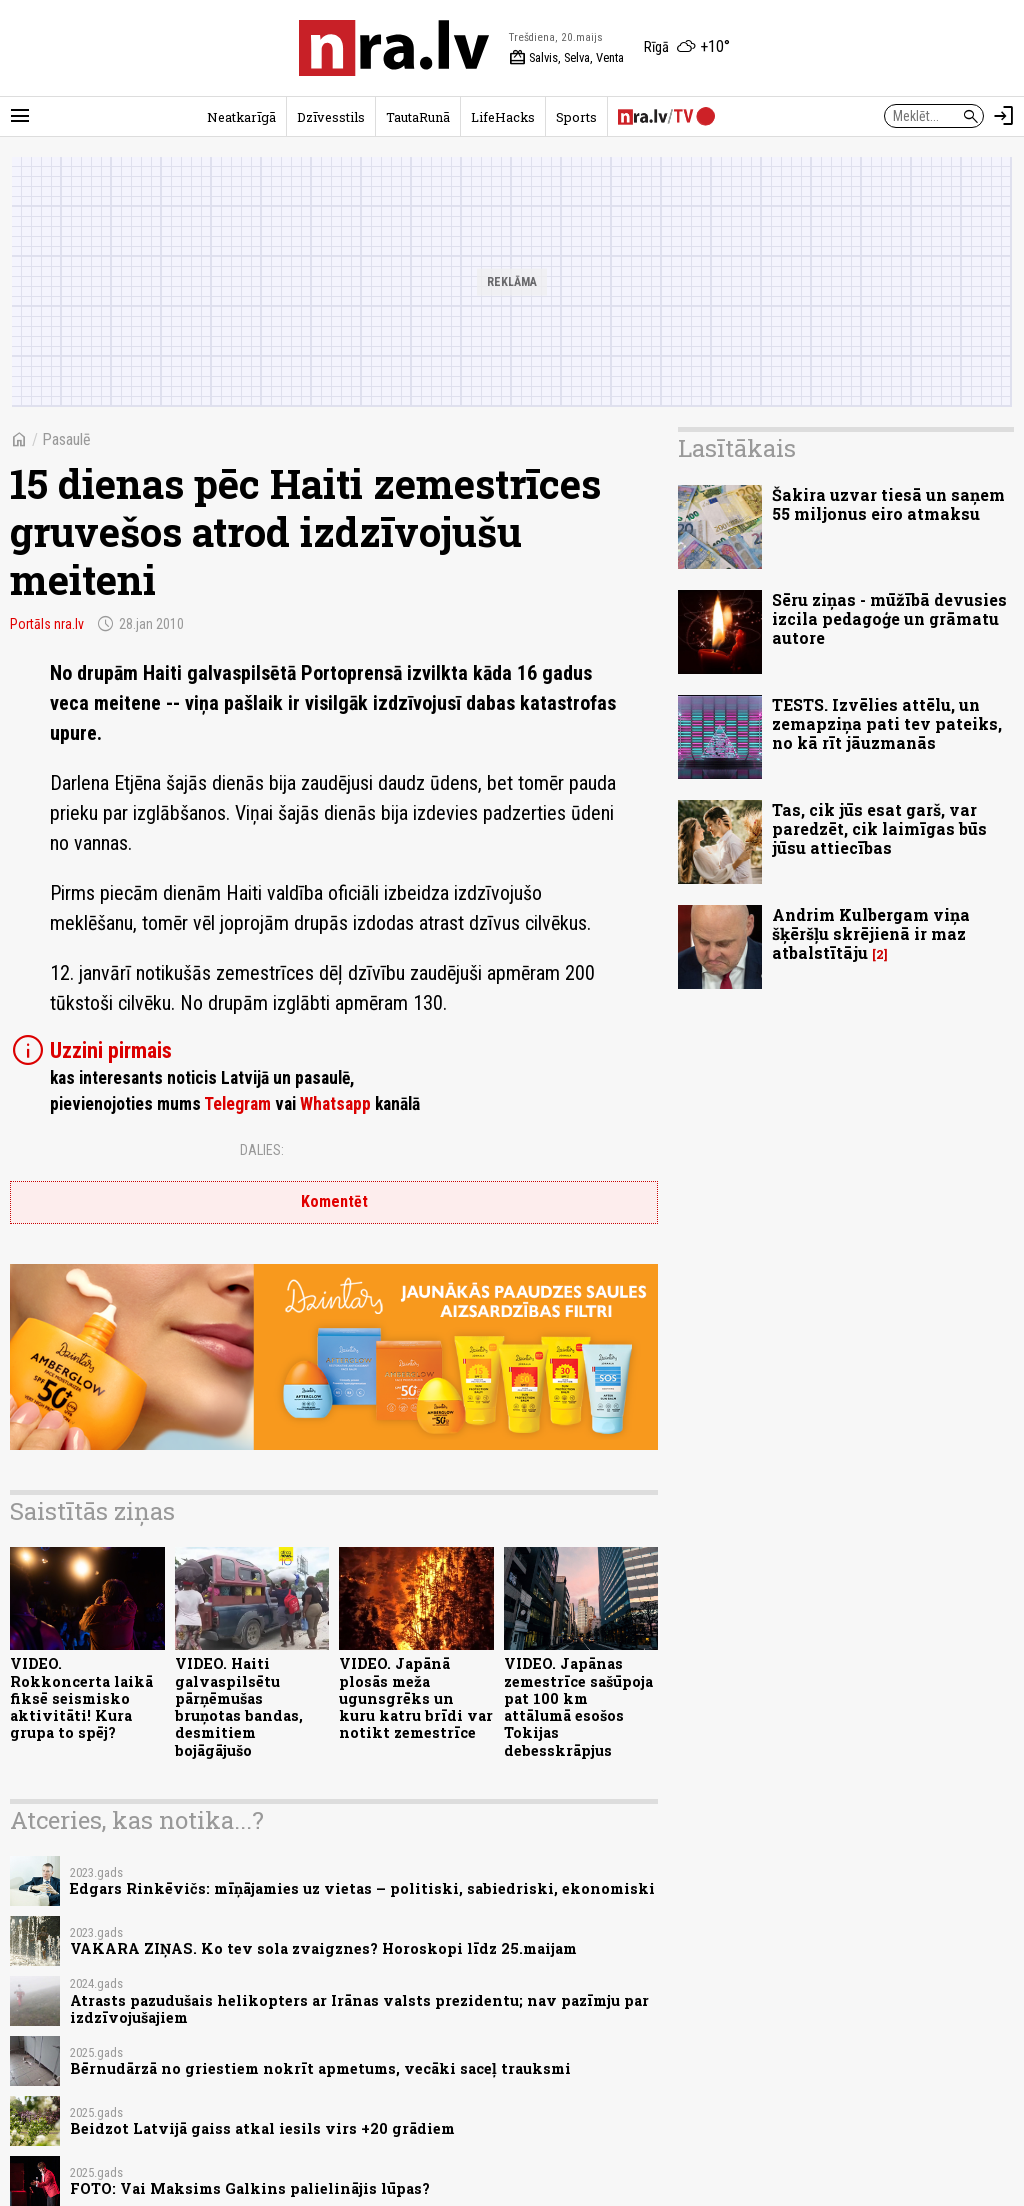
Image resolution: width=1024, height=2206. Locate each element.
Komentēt (334, 1201)
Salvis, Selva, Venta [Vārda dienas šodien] (566, 58)
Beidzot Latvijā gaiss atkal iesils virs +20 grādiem (262, 2128)
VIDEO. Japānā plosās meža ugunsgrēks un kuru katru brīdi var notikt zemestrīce (416, 1698)
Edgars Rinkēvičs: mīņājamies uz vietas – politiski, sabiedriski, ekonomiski (362, 1888)
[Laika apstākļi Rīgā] (687, 48)
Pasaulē (66, 439)
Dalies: (262, 1150)
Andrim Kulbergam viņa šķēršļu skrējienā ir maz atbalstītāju (871, 933)
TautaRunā (418, 117)
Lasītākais (737, 448)
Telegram (237, 1104)
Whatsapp (335, 1104)
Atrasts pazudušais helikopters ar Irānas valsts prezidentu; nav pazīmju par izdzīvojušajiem (359, 2009)
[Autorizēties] (1004, 116)
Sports (576, 117)
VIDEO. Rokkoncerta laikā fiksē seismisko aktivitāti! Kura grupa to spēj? (81, 1698)
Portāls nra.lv (47, 624)
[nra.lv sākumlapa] (394, 48)
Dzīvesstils (331, 117)
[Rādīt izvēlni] (20, 116)
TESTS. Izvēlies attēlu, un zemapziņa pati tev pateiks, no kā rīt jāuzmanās (887, 723)
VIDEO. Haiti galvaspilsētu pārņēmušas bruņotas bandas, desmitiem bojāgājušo (239, 1706)
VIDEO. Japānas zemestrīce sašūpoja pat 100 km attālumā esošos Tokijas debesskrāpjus (578, 1706)
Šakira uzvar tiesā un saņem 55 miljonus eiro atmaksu (888, 504)
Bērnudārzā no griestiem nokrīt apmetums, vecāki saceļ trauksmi (320, 2068)
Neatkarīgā (241, 117)
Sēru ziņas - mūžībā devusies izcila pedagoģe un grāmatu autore (889, 618)
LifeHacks (503, 117)
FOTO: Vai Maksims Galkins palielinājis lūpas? (250, 2188)
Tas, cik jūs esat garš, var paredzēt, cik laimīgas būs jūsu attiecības (879, 828)
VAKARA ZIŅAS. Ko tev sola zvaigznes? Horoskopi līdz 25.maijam (323, 1948)
